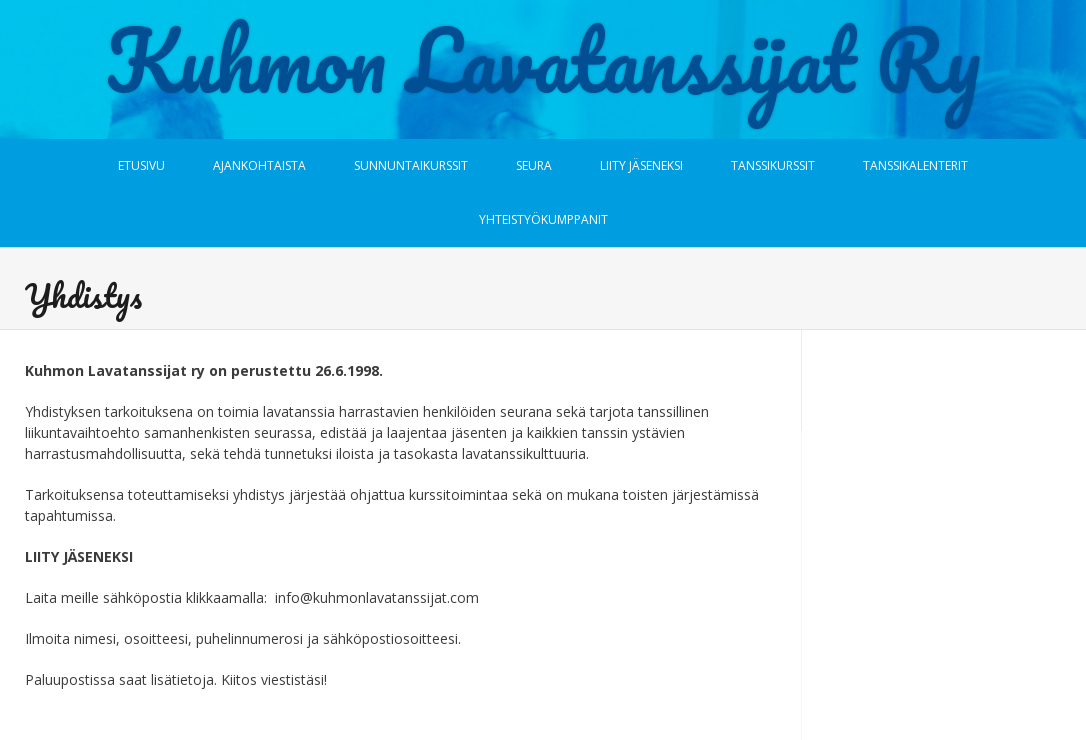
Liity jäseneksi (641, 165)
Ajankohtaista (259, 165)
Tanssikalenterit (915, 165)
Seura (534, 165)
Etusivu (141, 165)
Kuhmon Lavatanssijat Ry (543, 60)
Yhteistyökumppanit (543, 219)
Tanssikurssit (773, 165)
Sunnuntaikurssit (411, 165)
